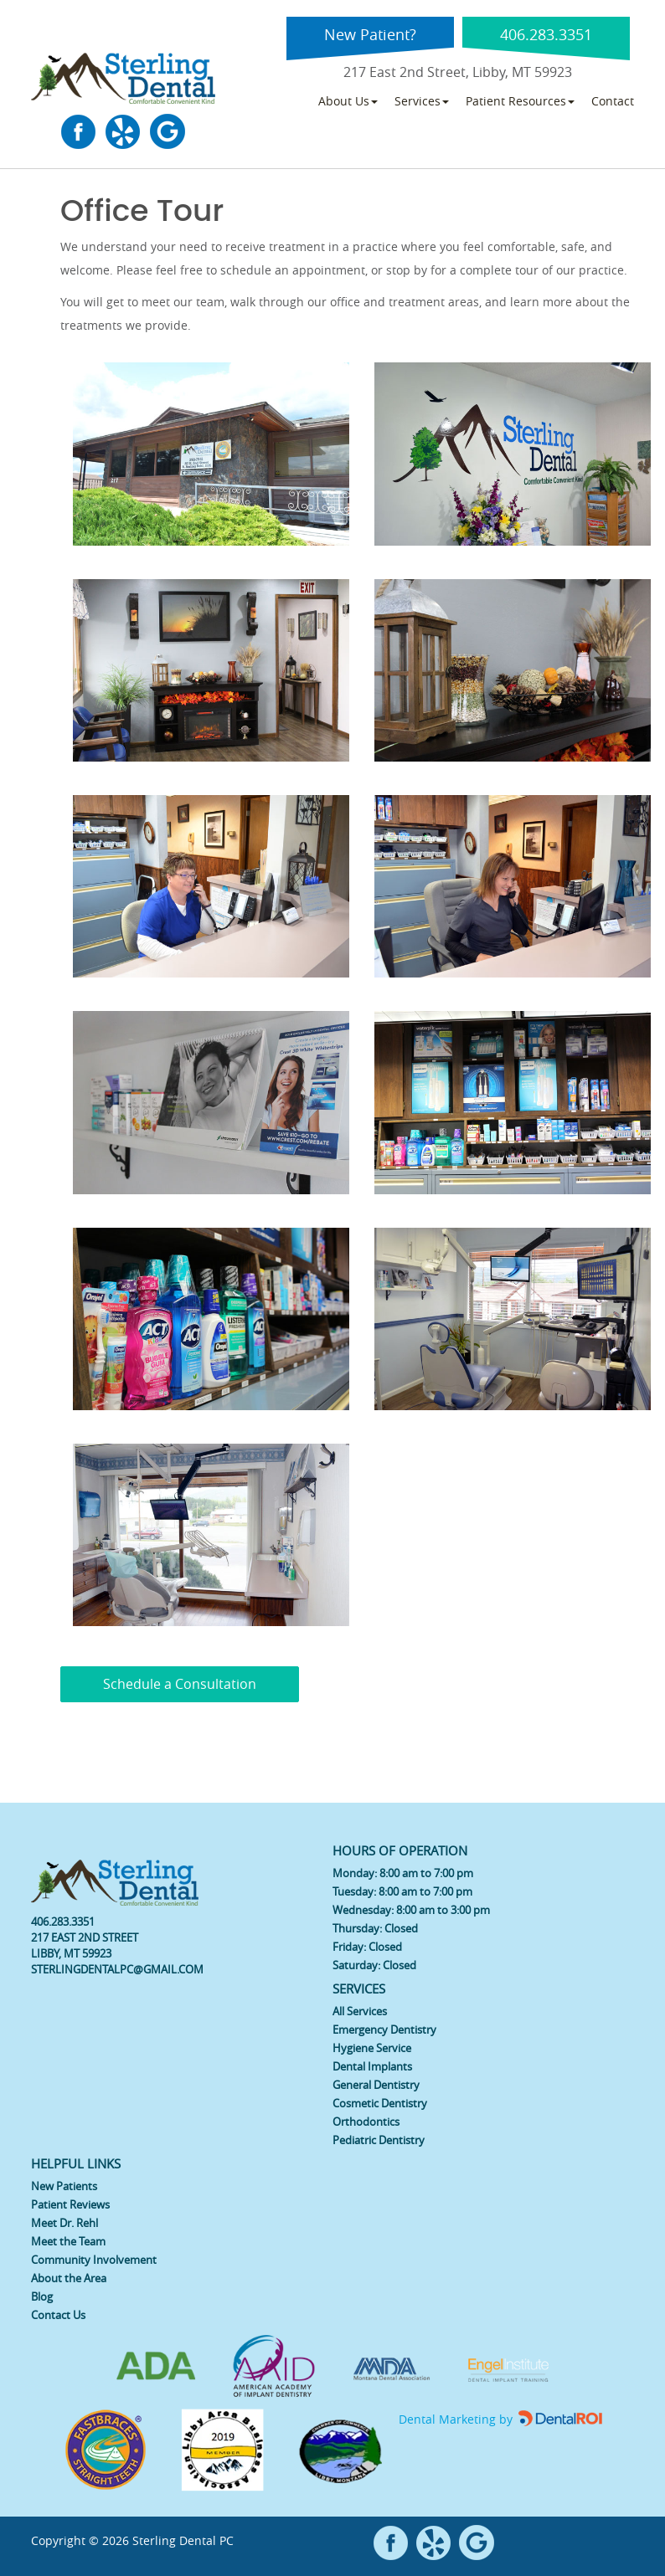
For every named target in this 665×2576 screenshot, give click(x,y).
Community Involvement (94, 2259)
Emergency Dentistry (384, 2029)
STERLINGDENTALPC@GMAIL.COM (117, 1969)
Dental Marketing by (457, 2419)
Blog (42, 2296)
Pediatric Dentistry (378, 2140)
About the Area (68, 2278)
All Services (359, 2011)
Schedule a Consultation (179, 1684)
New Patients (64, 2186)
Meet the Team (68, 2241)
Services (421, 101)
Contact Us (58, 2314)
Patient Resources (520, 101)
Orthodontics (366, 2121)
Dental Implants (372, 2066)
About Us (348, 101)
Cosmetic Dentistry (379, 2103)
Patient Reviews (70, 2204)
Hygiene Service (371, 2047)
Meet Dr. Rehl (64, 2222)
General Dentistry (376, 2084)
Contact (612, 101)
